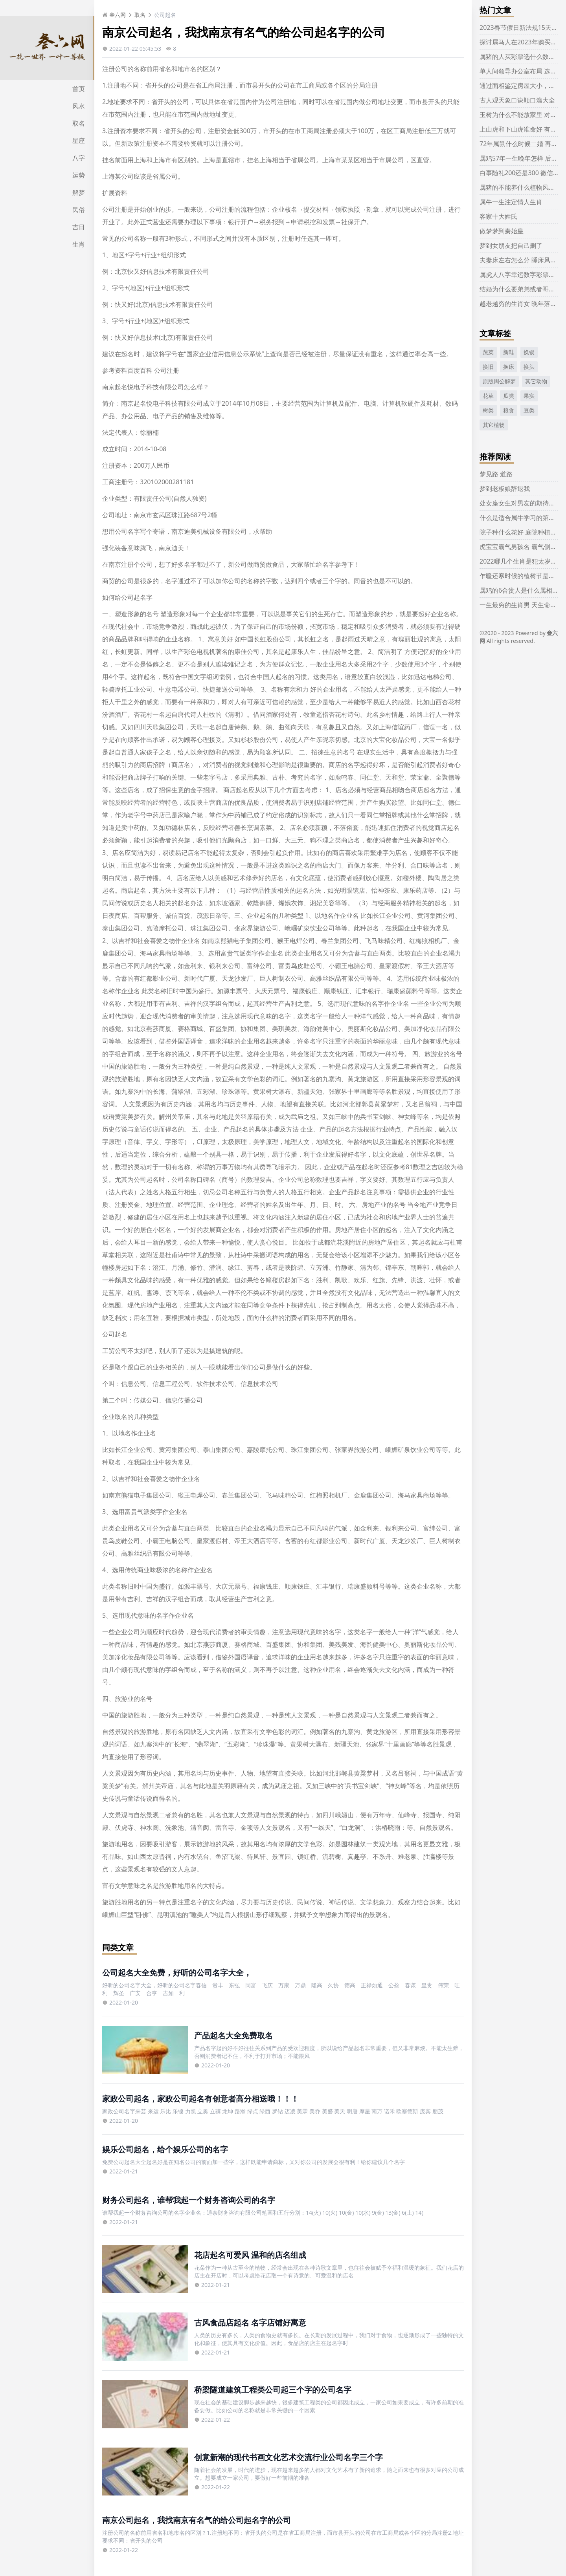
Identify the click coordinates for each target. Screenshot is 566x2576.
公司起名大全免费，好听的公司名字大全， (177, 1972)
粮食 (508, 410)
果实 (529, 395)
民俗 (78, 209)
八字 (78, 158)
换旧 (488, 366)
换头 (529, 366)
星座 (78, 140)
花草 (488, 395)
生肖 (78, 244)
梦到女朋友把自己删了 (511, 245)
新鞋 (508, 352)
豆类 (529, 410)
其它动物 (536, 381)
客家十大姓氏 (498, 216)
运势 (78, 175)
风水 (78, 106)
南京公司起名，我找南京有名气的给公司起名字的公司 (196, 2520)
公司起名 (165, 14)
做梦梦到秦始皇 (502, 231)
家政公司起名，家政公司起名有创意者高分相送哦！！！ (200, 2098)
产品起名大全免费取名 (233, 2035)
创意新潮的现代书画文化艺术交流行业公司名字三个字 (288, 2457)
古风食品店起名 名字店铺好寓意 (250, 2322)
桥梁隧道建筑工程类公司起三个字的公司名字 (272, 2389)
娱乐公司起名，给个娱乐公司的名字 (165, 2149)
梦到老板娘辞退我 (505, 488)
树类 (488, 410)
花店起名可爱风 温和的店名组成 (250, 2255)
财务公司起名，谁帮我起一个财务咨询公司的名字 (188, 2200)
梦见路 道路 (496, 474)
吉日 (78, 227)
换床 (508, 366)
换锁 (529, 352)
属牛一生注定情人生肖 (511, 202)
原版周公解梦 (499, 381)
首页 (78, 88)
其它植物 (494, 424)
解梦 (78, 192)
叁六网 (114, 14)
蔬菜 (488, 352)
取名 (78, 123)
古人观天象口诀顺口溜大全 (517, 100)
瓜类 (508, 395)
